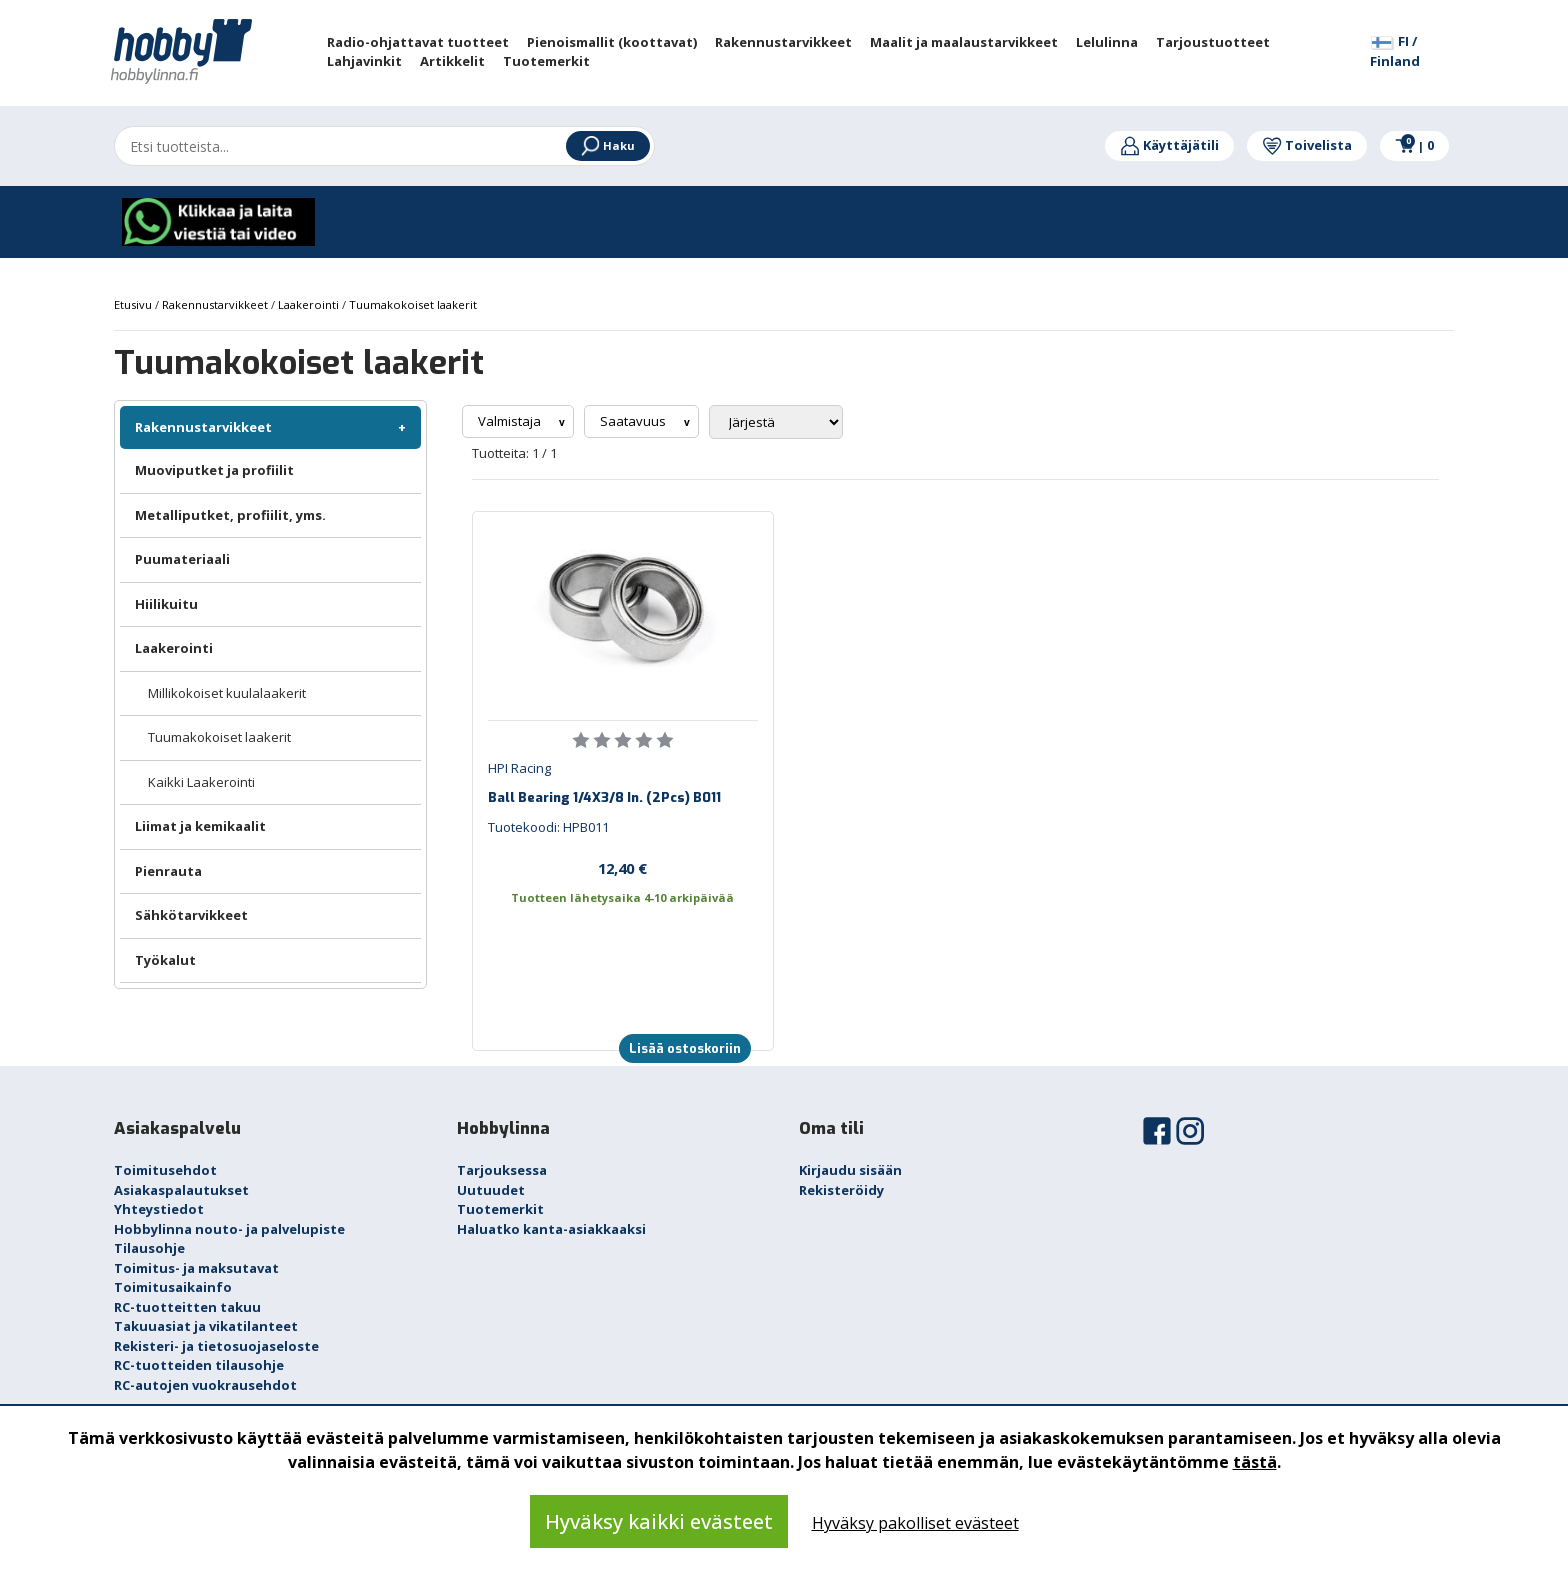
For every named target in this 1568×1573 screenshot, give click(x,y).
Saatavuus (634, 421)
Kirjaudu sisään (850, 1170)
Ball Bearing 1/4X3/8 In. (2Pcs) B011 (604, 797)
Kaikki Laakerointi (201, 782)
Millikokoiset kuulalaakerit (227, 693)
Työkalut (165, 960)
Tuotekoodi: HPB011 (548, 827)
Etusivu (134, 304)
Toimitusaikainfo (173, 1287)
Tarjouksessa (502, 1170)
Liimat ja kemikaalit (200, 826)
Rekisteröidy (841, 1190)
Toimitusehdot (165, 1170)
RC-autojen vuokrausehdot (205, 1385)
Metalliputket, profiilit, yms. (230, 515)
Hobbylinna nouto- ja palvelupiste (229, 1229)
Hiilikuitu (166, 604)
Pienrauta (168, 871)
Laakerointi (174, 648)
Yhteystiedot (159, 1209)
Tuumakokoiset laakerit (219, 737)
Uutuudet (491, 1190)
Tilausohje (149, 1248)
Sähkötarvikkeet (191, 915)
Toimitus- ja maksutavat (196, 1268)
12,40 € (622, 868)
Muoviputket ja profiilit (214, 470)
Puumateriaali (182, 559)
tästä (1255, 1462)
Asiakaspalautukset (181, 1190)
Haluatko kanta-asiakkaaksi (551, 1229)
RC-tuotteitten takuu (187, 1307)
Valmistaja (511, 421)
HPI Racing (519, 768)
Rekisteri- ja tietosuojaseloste (216, 1346)
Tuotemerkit (500, 1209)
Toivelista (1307, 145)
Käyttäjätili (1169, 145)
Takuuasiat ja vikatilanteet (206, 1326)
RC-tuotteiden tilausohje (199, 1365)
